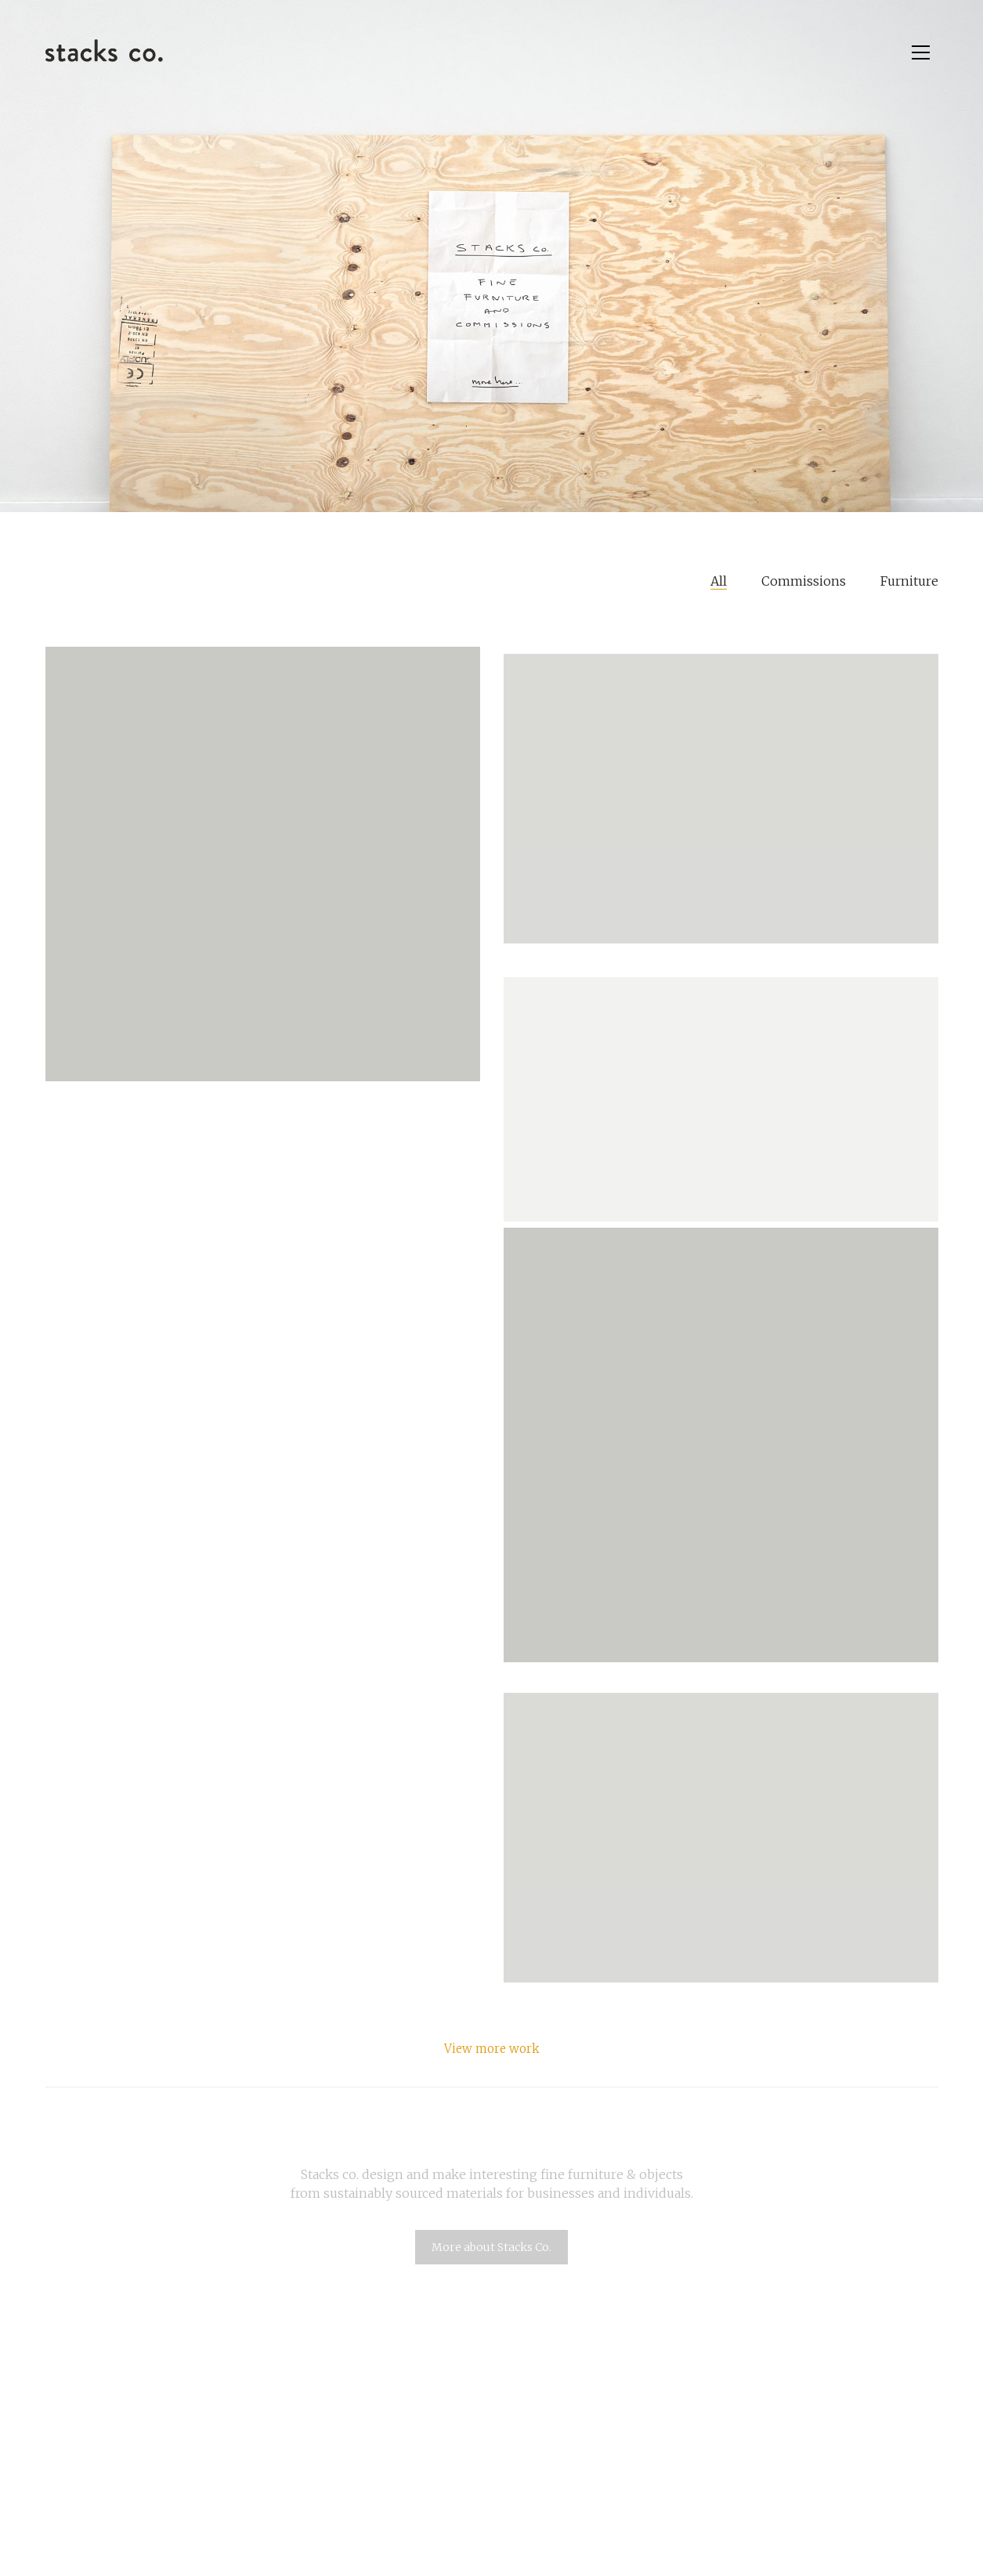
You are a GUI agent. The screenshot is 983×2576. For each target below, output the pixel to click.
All (718, 581)
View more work (492, 2048)
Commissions (803, 581)
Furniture (909, 581)
